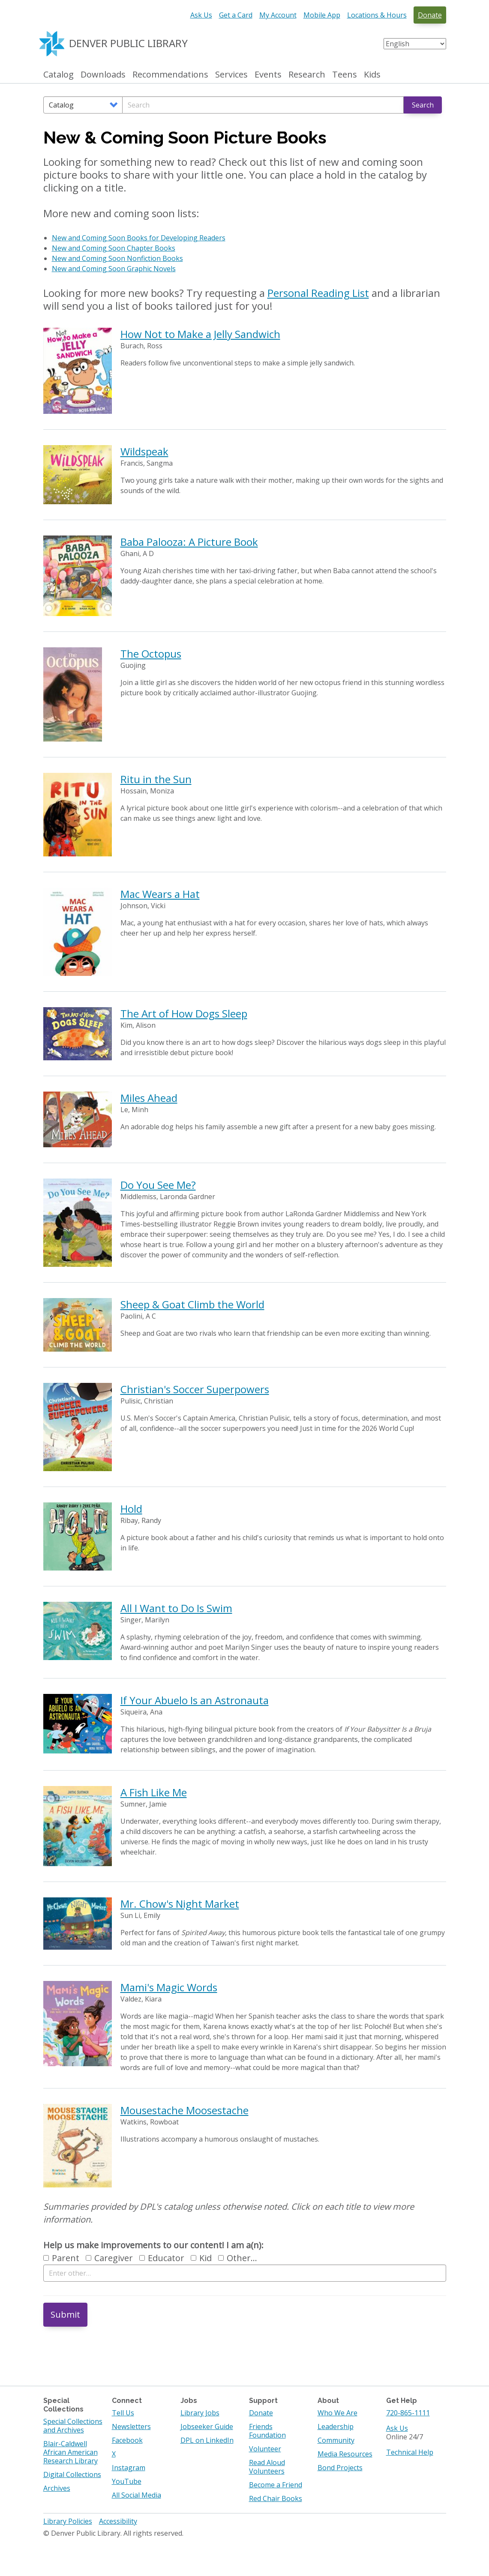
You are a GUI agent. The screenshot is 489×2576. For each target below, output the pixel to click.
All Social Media (136, 2495)
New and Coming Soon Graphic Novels (114, 268)
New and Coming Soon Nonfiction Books (117, 258)
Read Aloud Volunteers (267, 2467)
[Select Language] (415, 43)
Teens (344, 74)
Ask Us (201, 15)
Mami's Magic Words (168, 1987)
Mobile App (321, 15)
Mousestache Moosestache (184, 2110)
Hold (131, 1509)
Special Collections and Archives (72, 2426)
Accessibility (118, 2521)
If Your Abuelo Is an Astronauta (194, 1700)
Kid (201, 2258)
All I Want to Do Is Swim (176, 1608)
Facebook (127, 2440)
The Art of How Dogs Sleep (183, 1013)
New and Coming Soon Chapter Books (113, 248)
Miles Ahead (148, 1098)
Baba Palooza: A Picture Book (189, 542)
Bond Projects (340, 2467)
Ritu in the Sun (156, 779)
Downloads (103, 74)
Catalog (58, 74)
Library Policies (67, 2521)
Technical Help (409, 2452)
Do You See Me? (158, 1185)
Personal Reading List (318, 293)
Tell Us (123, 2412)
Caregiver (109, 2258)
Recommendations (170, 74)
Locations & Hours (377, 15)
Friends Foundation (267, 2431)
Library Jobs (199, 2412)
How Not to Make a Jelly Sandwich (200, 334)
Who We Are (337, 2412)
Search (423, 105)
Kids (372, 74)
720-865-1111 (408, 2412)
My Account (278, 15)
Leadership (336, 2426)
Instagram (128, 2467)
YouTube (126, 2481)
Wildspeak (144, 451)
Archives (56, 2488)
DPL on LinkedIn (207, 2440)
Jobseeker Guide (206, 2426)
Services (231, 74)
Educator (161, 2258)
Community (336, 2440)
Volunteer (265, 2448)
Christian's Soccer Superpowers (194, 1389)
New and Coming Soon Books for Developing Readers (138, 237)
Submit (65, 2314)
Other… (237, 2258)
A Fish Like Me (153, 1792)
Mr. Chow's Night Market (179, 1904)
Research (306, 74)
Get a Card (235, 15)
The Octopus (150, 653)
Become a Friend (275, 2484)
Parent (61, 2258)
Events (268, 74)
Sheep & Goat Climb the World (192, 1304)
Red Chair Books (275, 2498)
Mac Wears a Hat (160, 894)
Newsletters (131, 2426)
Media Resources (345, 2454)
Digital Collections (72, 2474)
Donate (430, 15)
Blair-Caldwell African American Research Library (70, 2452)
